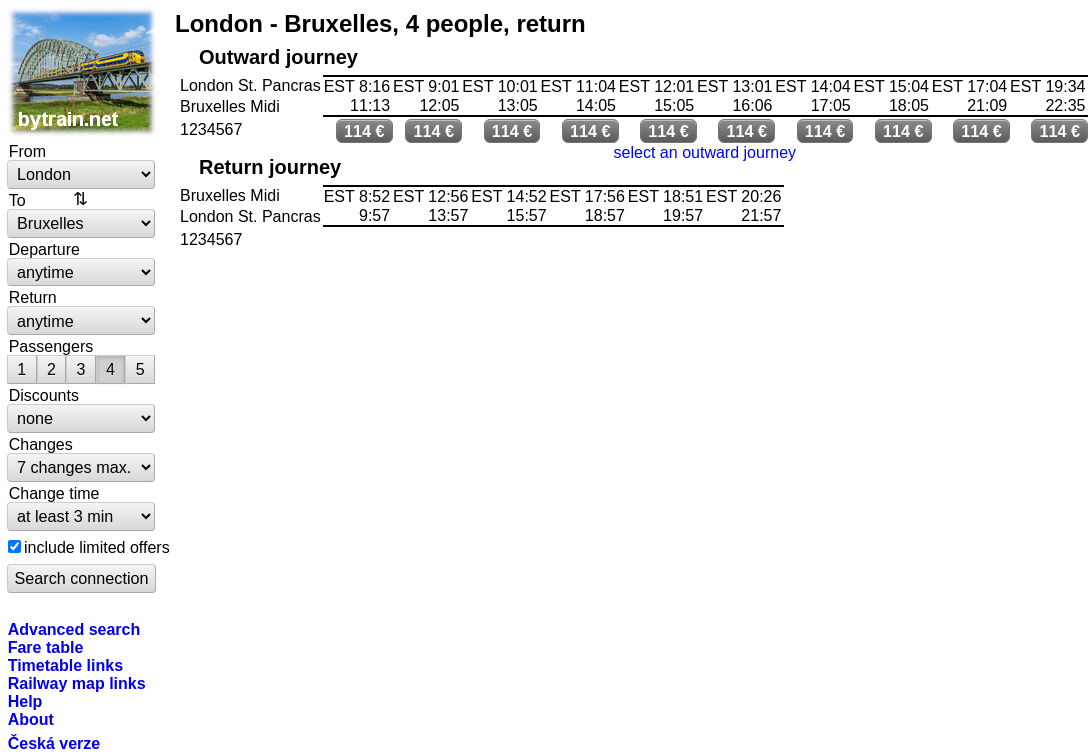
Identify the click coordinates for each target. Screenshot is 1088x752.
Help (25, 701)
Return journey (270, 167)
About (31, 719)
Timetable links (65, 665)
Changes (41, 444)
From (27, 151)
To (17, 200)
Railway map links (77, 683)
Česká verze (54, 743)
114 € (364, 131)
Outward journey (278, 57)
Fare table (46, 647)
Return (33, 297)
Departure (44, 249)
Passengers (51, 346)
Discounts (44, 395)
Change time (54, 493)
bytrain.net (82, 72)
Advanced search (74, 629)
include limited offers (97, 547)
